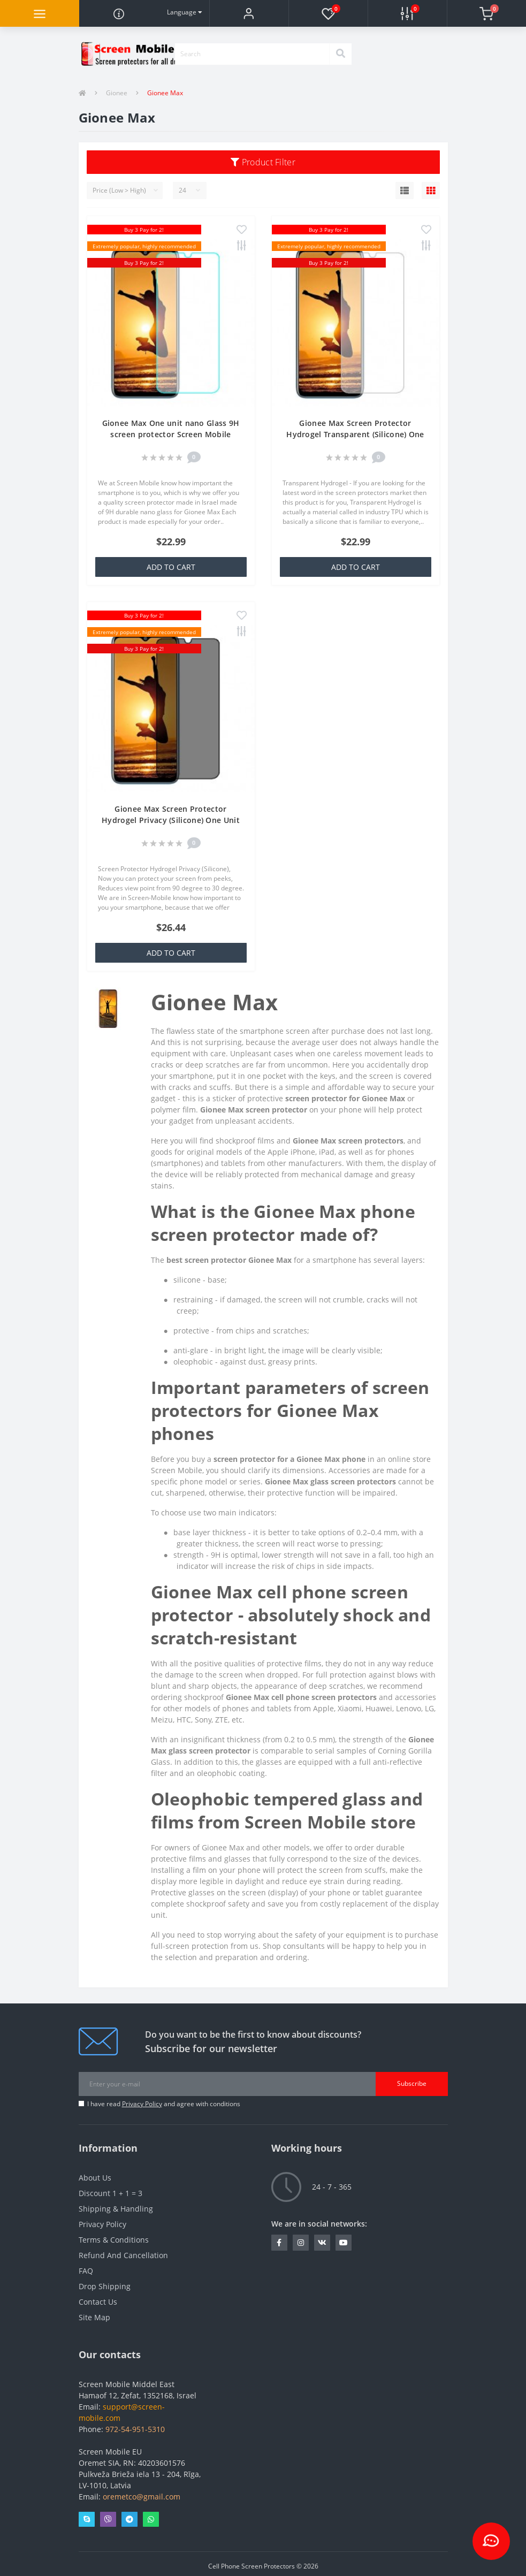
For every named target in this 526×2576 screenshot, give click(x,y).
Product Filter (263, 162)
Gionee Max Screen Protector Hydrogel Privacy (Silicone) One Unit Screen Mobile (171, 820)
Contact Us (98, 2302)
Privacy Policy (142, 2103)
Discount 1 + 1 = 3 (110, 2193)
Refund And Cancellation (123, 2255)
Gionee (116, 92)
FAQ (86, 2271)
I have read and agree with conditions (163, 2103)
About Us (95, 2178)
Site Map (94, 2317)
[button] (248, 13)
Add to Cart (171, 567)
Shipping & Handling (116, 2209)
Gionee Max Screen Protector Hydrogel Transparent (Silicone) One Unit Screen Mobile (355, 434)
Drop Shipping (105, 2286)
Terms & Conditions (114, 2240)
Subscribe (411, 2083)
